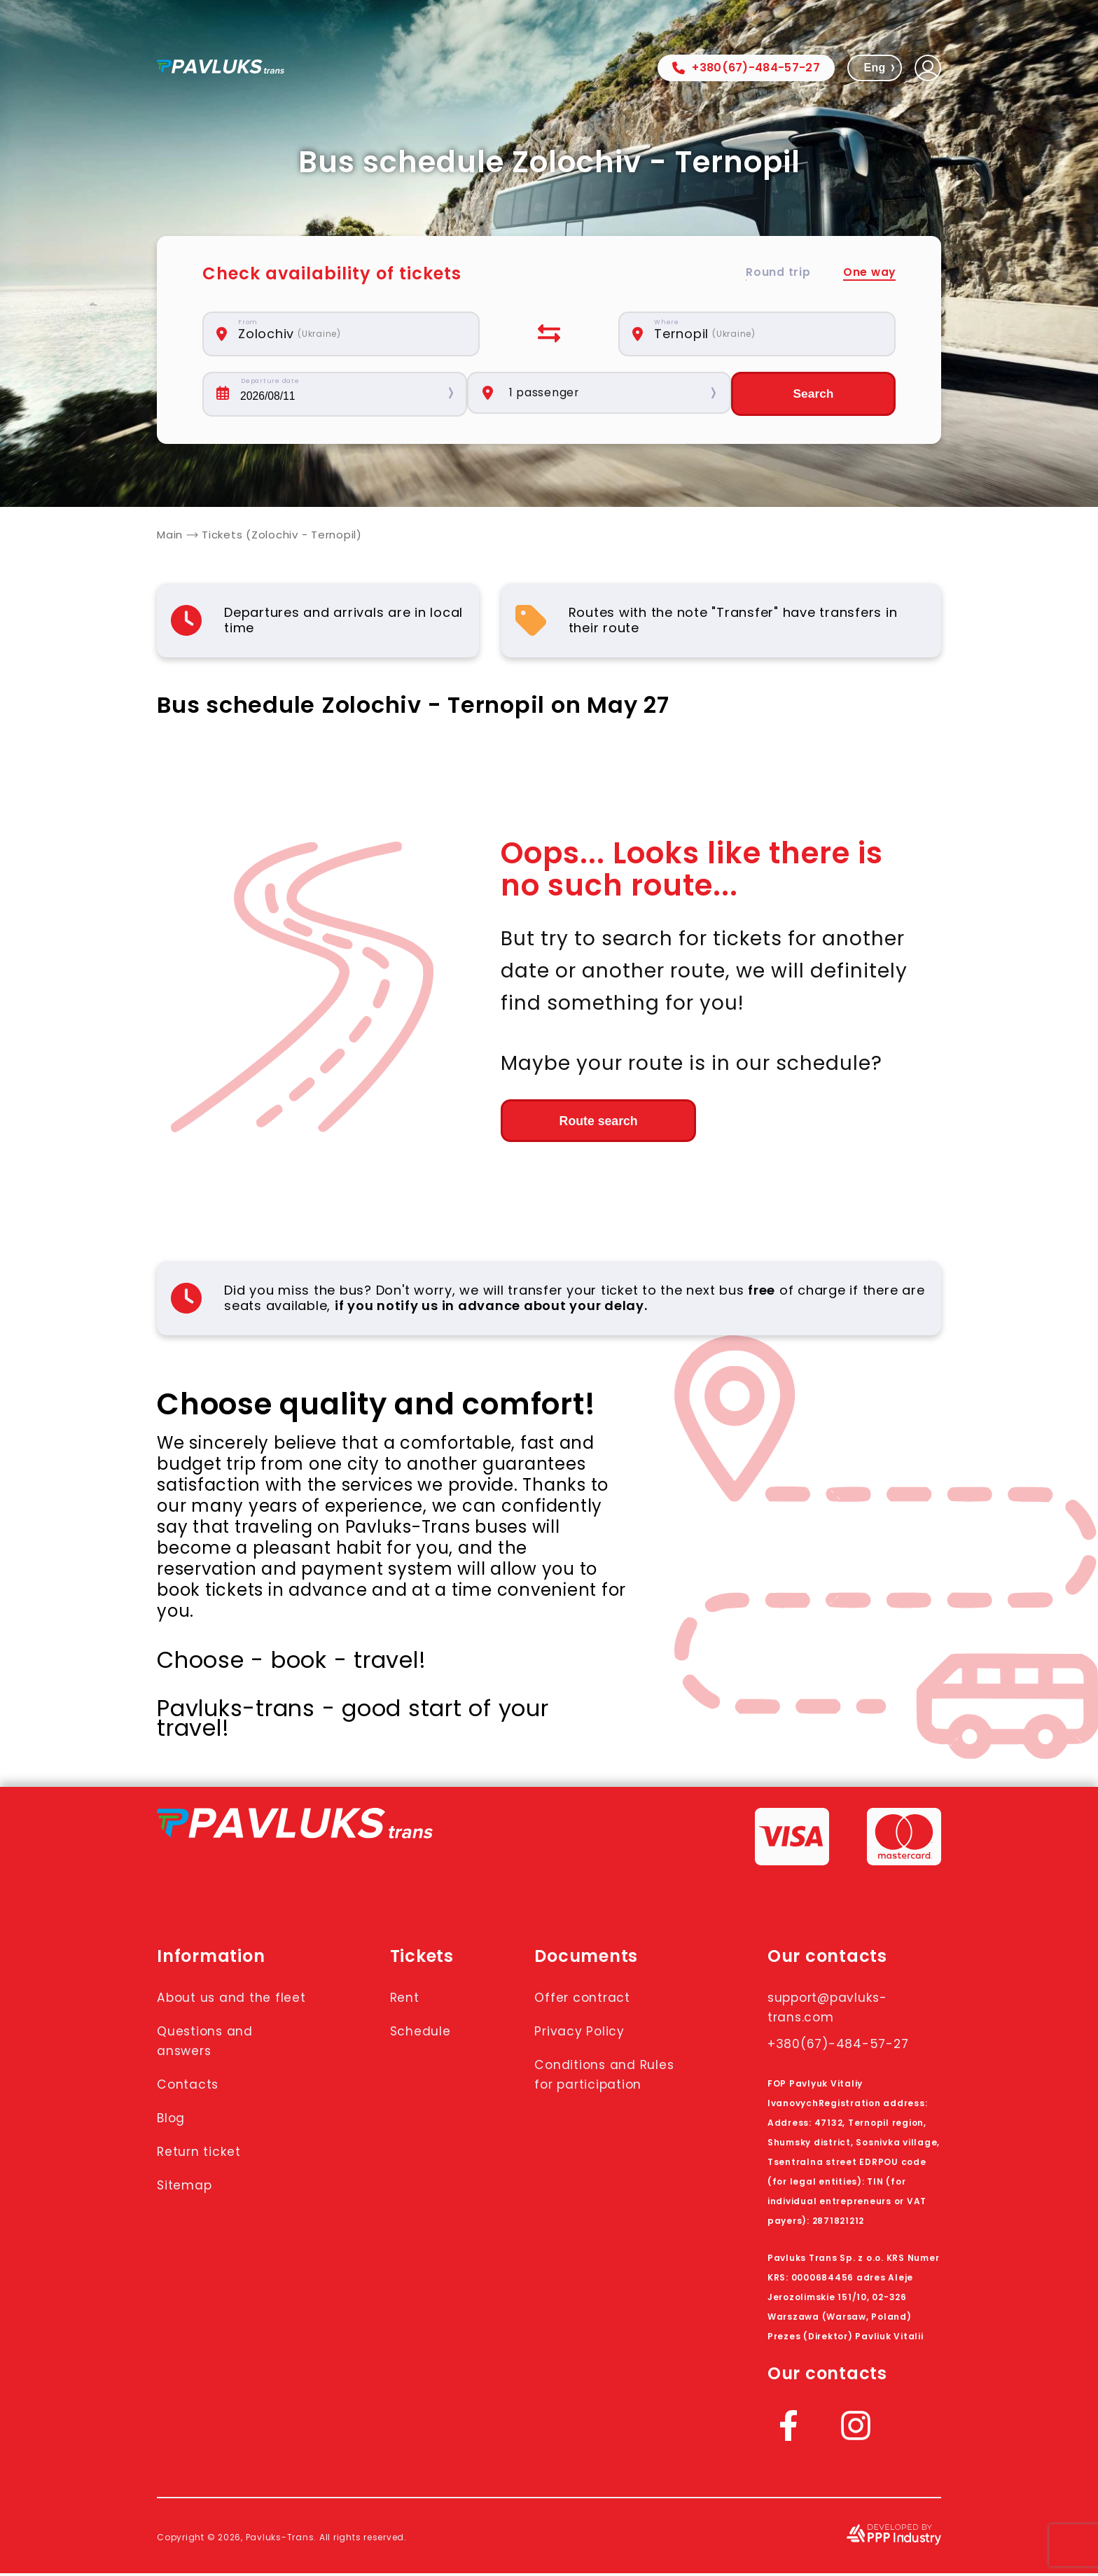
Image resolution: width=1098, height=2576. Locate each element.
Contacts (192, 2106)
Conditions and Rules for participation (594, 2086)
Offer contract (590, 2000)
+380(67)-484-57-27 (746, 68)
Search (813, 394)
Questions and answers (212, 2062)
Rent (405, 2000)
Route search (578, 1122)
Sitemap (189, 2207)
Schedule (423, 2033)
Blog (173, 2140)
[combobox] (348, 334)
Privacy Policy (587, 2033)
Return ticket (205, 2173)
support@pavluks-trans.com (837, 2009)
